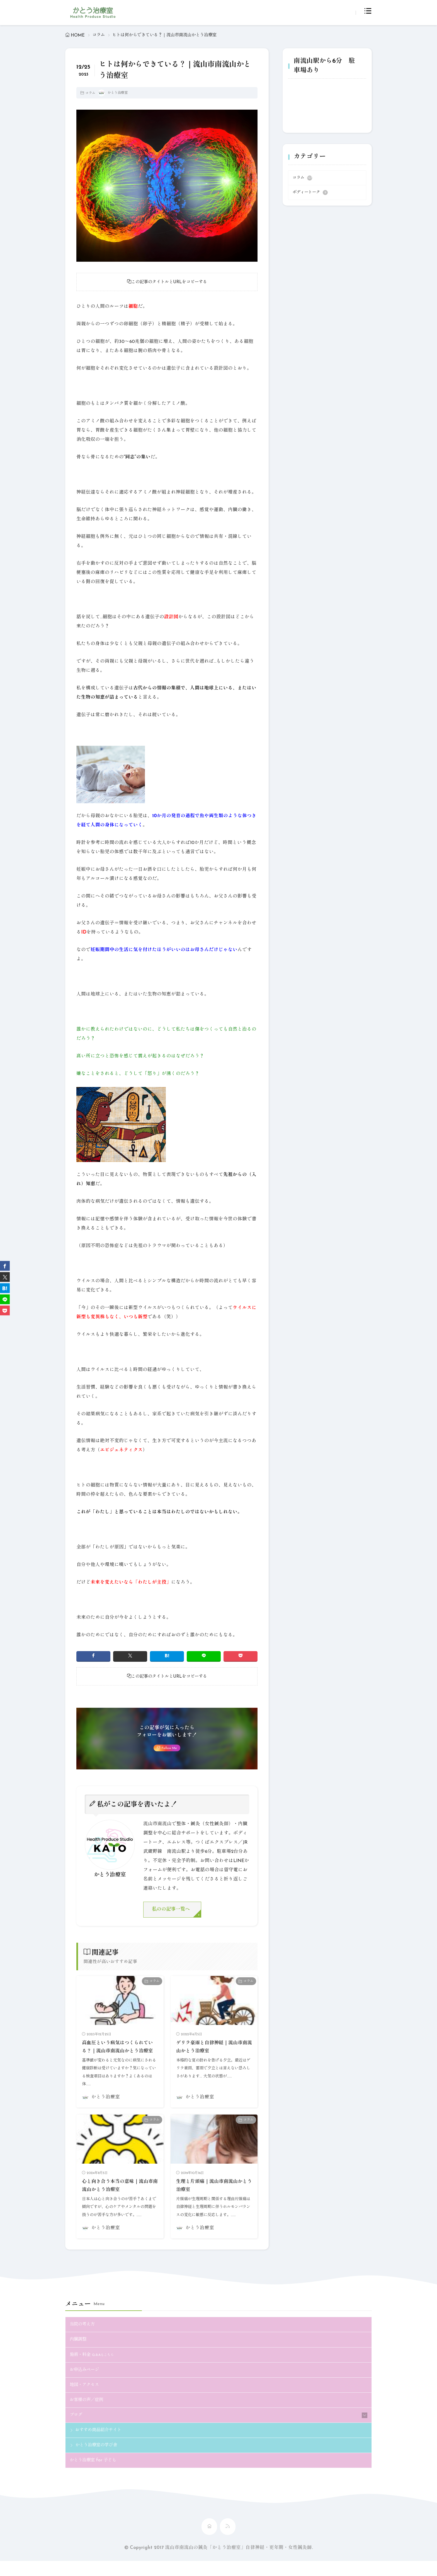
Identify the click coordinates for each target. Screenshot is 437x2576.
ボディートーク (310, 192)
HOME (78, 35)
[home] (209, 2542)
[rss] (228, 2542)
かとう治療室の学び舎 (99, 2460)
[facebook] (93, 1657)
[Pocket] (241, 1657)
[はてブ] (167, 1657)
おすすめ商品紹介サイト (101, 2444)
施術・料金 (93, 2366)
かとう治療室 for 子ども (95, 2475)
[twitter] (130, 1657)
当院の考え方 (84, 2335)
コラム (98, 35)
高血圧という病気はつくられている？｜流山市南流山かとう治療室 (119, 2053)
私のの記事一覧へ (173, 1911)
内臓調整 (79, 2351)
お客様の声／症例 (89, 2413)
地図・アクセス (86, 2397)
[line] (204, 1657)
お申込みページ (86, 2382)
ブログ (77, 2428)
